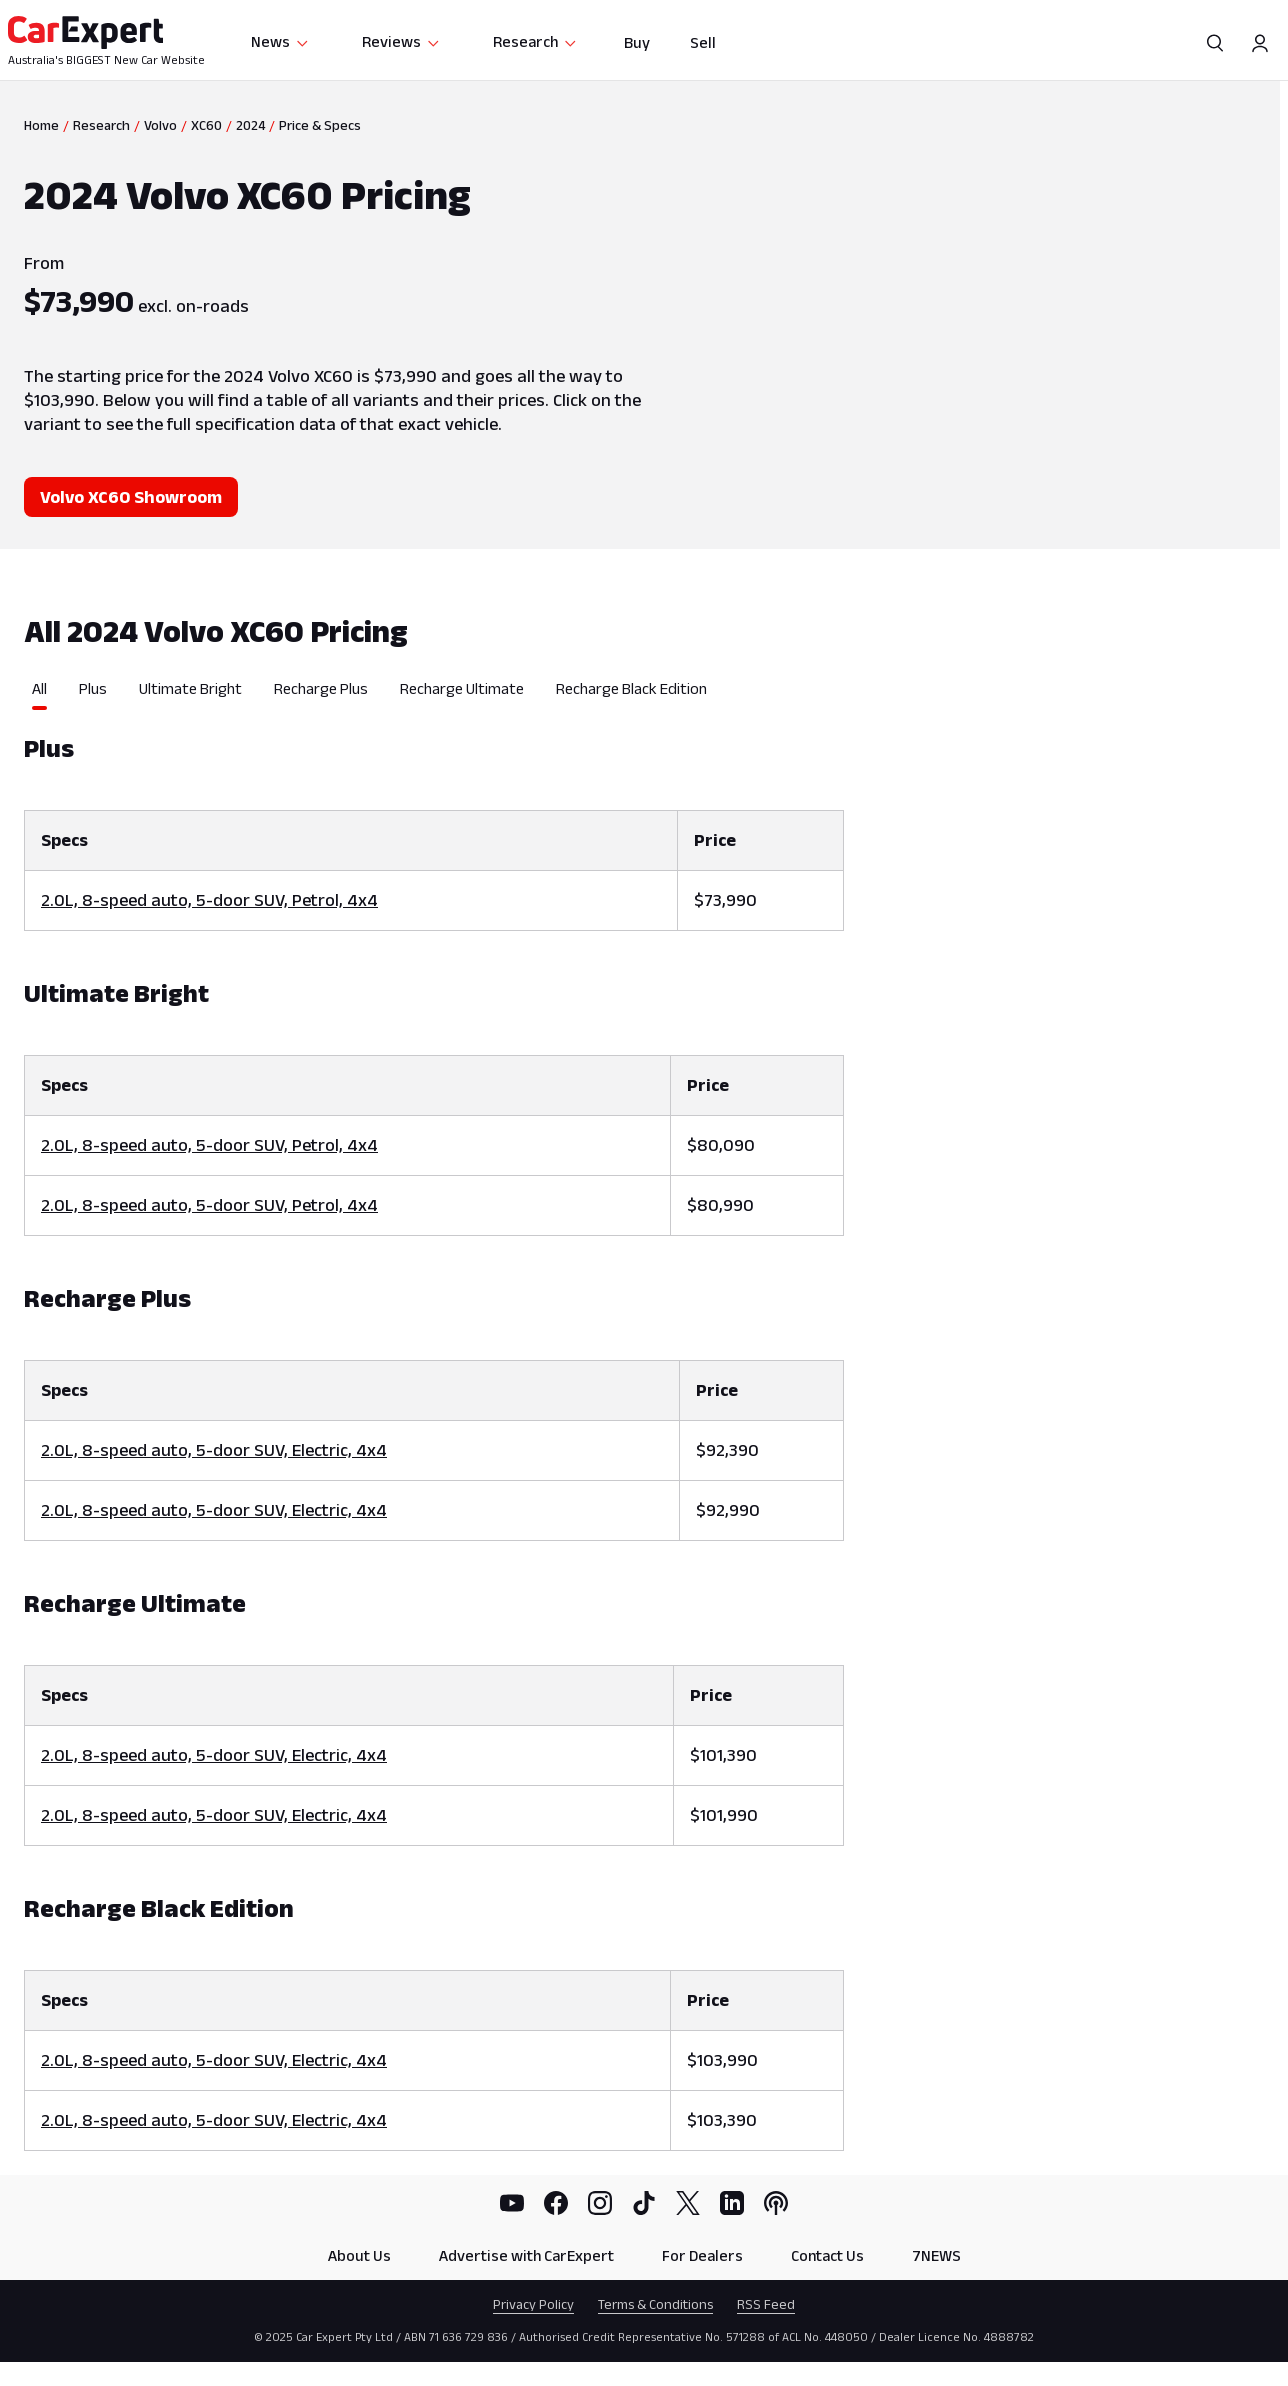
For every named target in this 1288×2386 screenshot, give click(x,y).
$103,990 (722, 2060)
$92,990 (728, 1510)
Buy (637, 42)
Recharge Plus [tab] (321, 688)
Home (41, 125)
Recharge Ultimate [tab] (462, 688)
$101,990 (724, 1815)
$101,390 (723, 1755)
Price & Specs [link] (320, 125)
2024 (250, 125)
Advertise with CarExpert (526, 2255)
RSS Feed (766, 2304)
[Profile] (1260, 43)
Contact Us (827, 2255)
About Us (359, 2255)
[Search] (1215, 43)
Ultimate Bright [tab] (190, 688)
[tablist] (434, 695)
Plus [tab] (93, 688)
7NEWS (936, 2255)
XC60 (206, 125)
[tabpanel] (434, 1430)
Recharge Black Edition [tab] (631, 688)
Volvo (160, 125)
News (280, 41)
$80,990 (720, 1205)
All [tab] (39, 688)
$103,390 (722, 2120)
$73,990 (725, 900)
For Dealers (702, 2255)
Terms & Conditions (655, 2304)
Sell (703, 42)
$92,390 (727, 1450)
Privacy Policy (533, 2304)
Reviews (401, 41)
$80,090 (721, 1145)
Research (535, 41)
